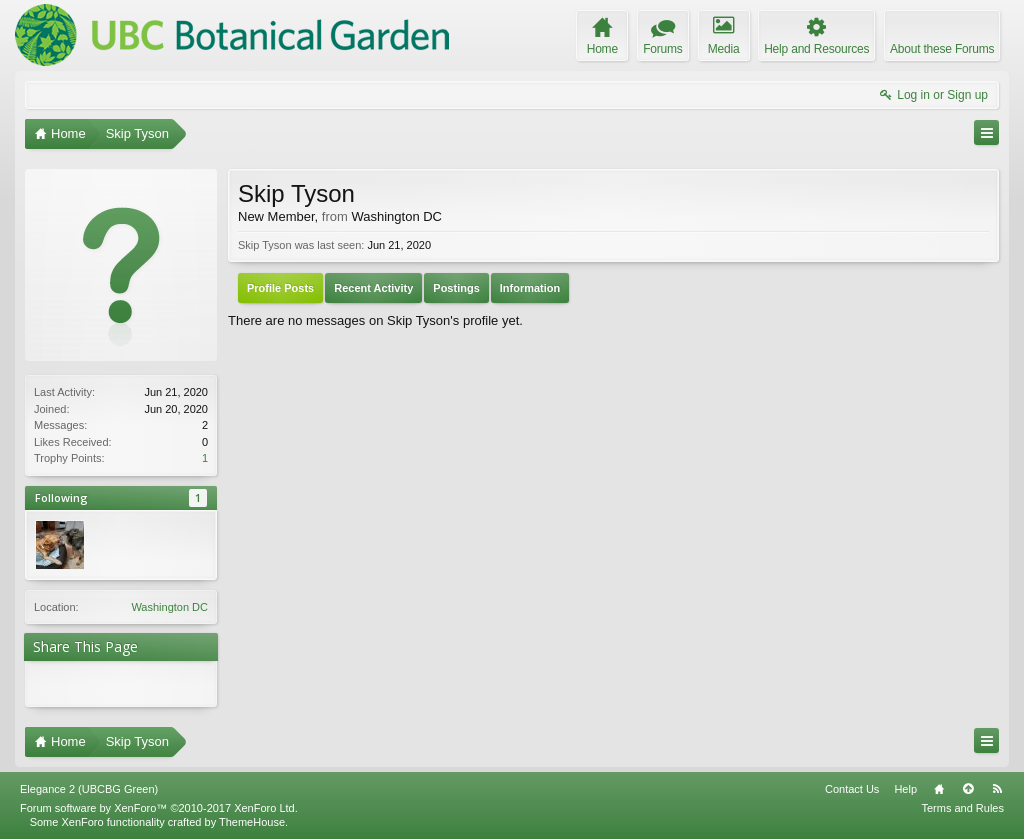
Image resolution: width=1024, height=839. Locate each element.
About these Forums (942, 49)
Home (939, 789)
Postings (456, 288)
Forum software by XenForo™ (159, 808)
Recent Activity (373, 288)
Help (905, 789)
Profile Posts (280, 288)
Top (968, 789)
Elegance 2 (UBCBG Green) (89, 789)
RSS (997, 789)
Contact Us (852, 789)
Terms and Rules (962, 808)
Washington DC (169, 607)
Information (530, 288)
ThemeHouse (252, 822)
